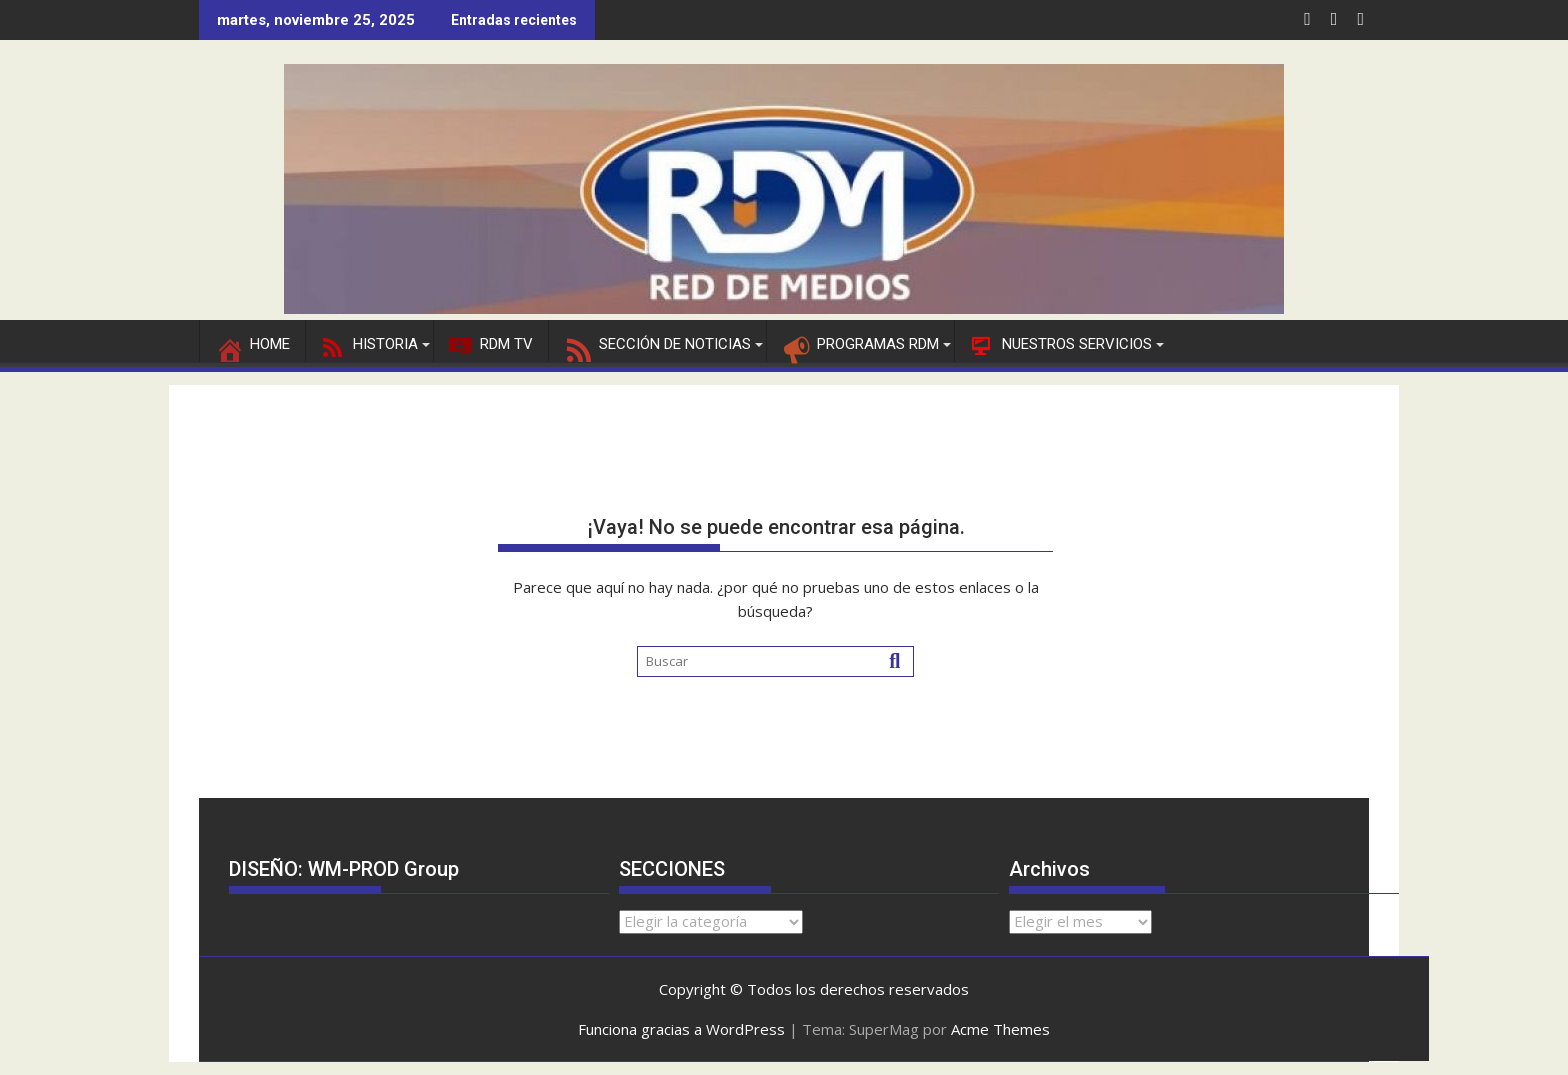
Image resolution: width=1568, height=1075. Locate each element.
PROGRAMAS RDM (860, 345)
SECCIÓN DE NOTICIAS (657, 345)
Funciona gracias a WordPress (681, 1029)
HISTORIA (369, 345)
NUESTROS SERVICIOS (1060, 345)
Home (252, 345)
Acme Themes (1000, 1029)
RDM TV (491, 345)
